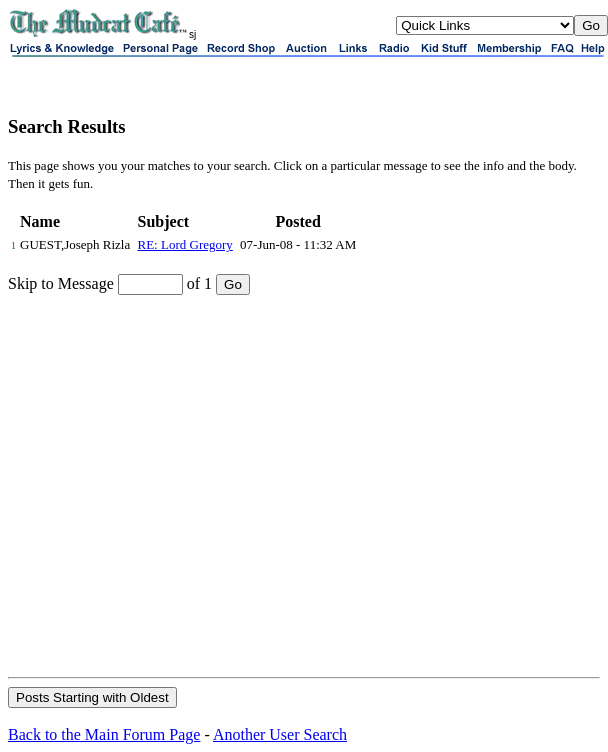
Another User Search (280, 734)
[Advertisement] (187, 485)
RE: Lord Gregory (185, 244)
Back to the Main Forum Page (104, 734)
